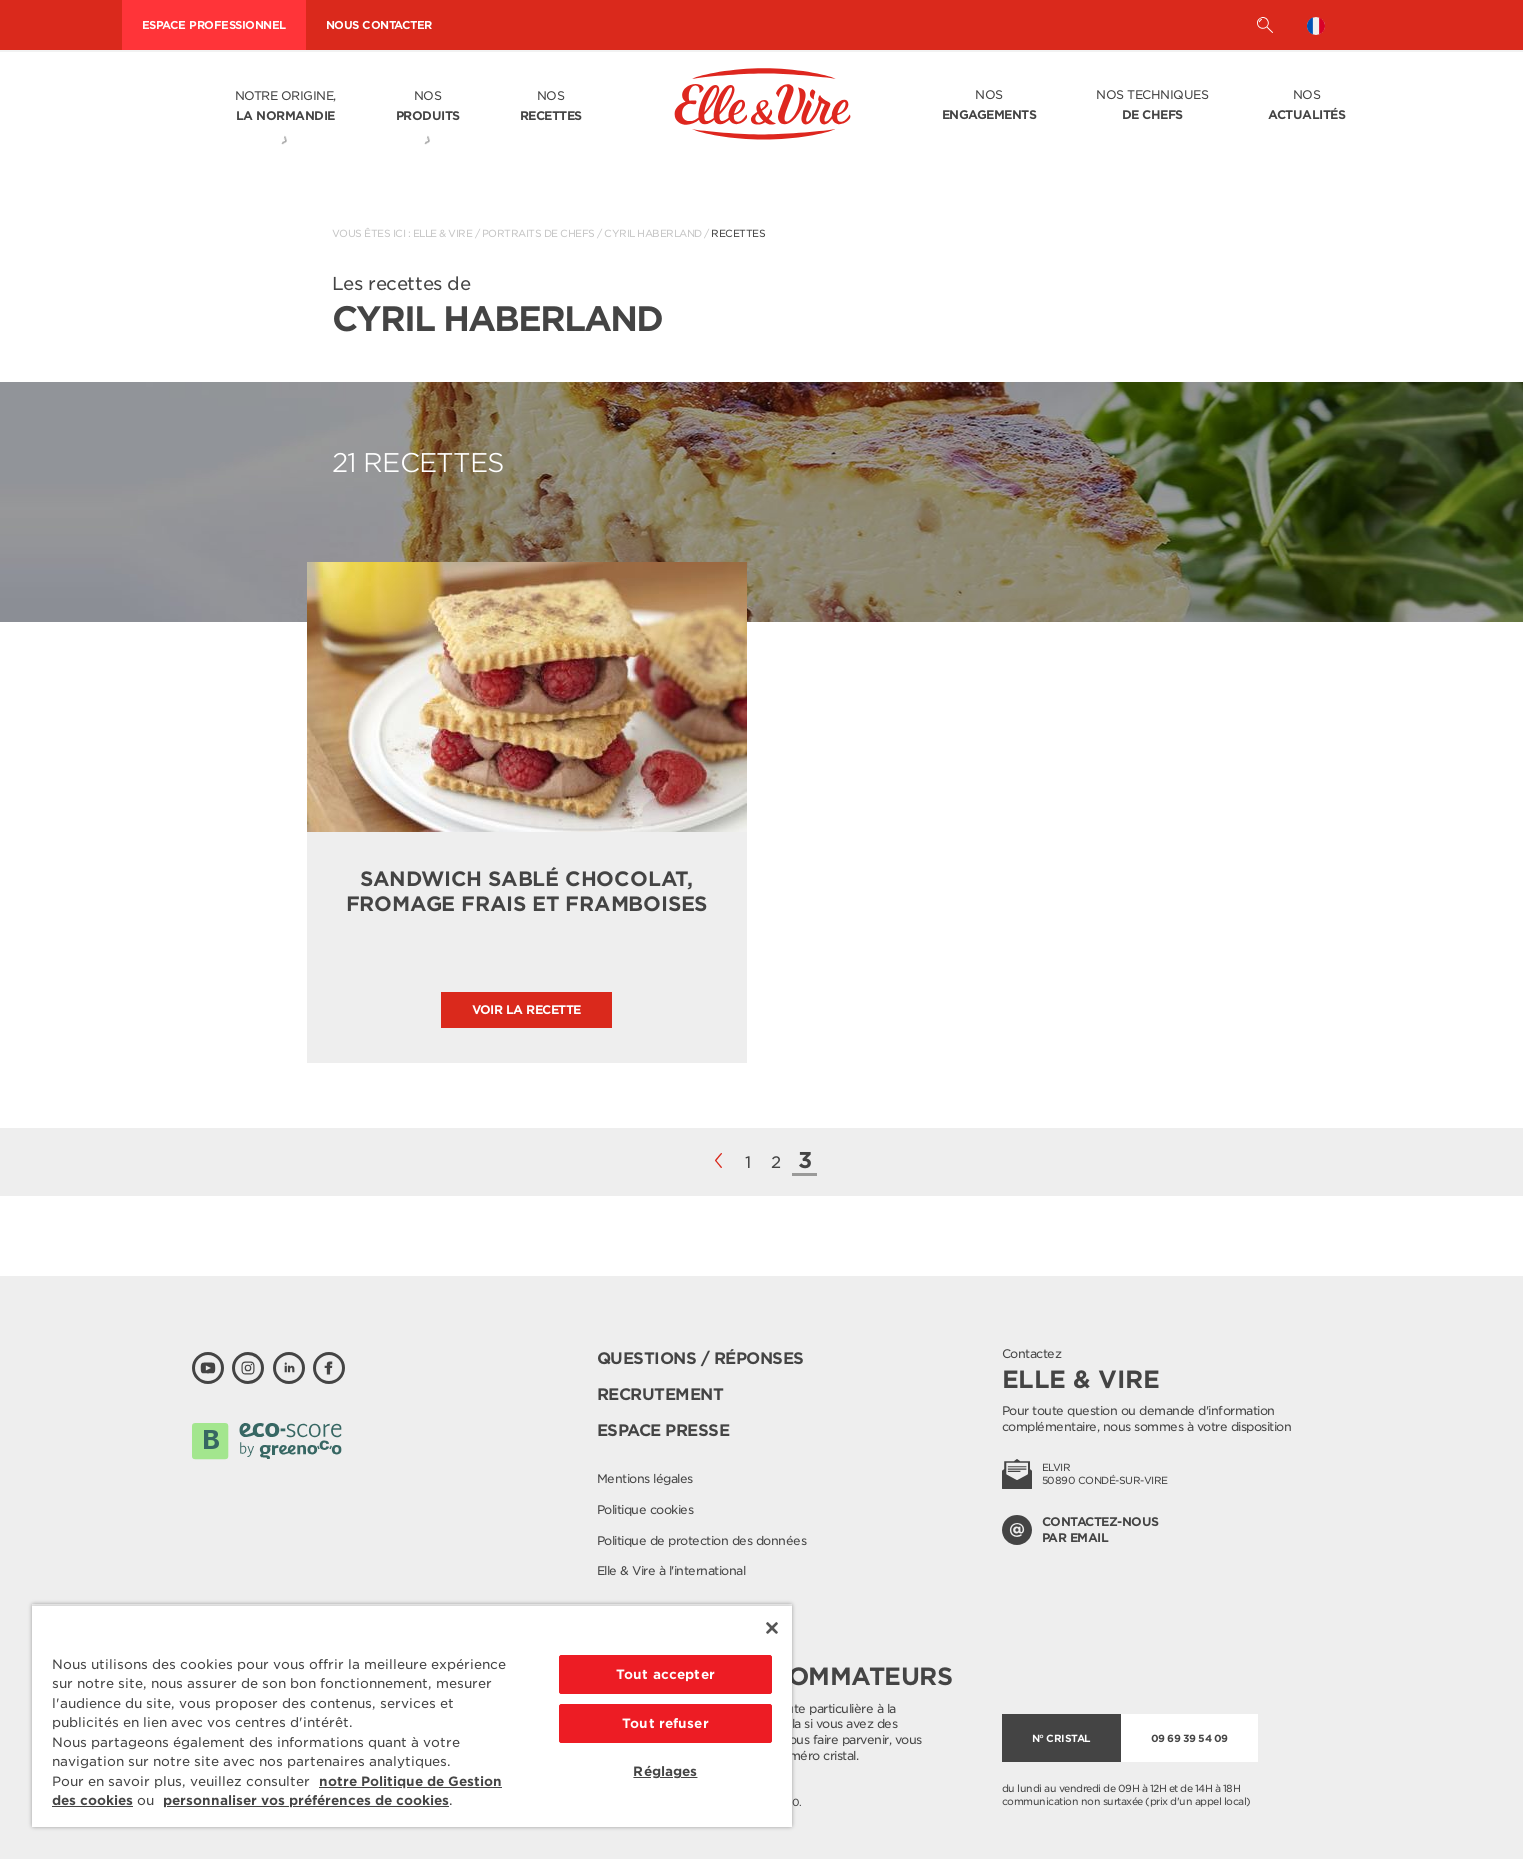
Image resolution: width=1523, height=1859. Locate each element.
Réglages (665, 1771)
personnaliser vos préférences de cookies (306, 1800)
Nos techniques (1152, 106)
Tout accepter (665, 1674)
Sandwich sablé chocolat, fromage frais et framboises (527, 891)
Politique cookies (645, 1509)
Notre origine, (285, 107)
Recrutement (660, 1394)
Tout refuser (665, 1723)
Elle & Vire (443, 233)
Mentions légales (645, 1478)
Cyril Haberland (653, 233)
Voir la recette (526, 1009)
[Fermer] (772, 1628)
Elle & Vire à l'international (671, 1570)
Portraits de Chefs (538, 233)
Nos (428, 107)
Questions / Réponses (700, 1358)
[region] (412, 1715)
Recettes (738, 233)
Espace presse (663, 1430)
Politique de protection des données (702, 1540)
